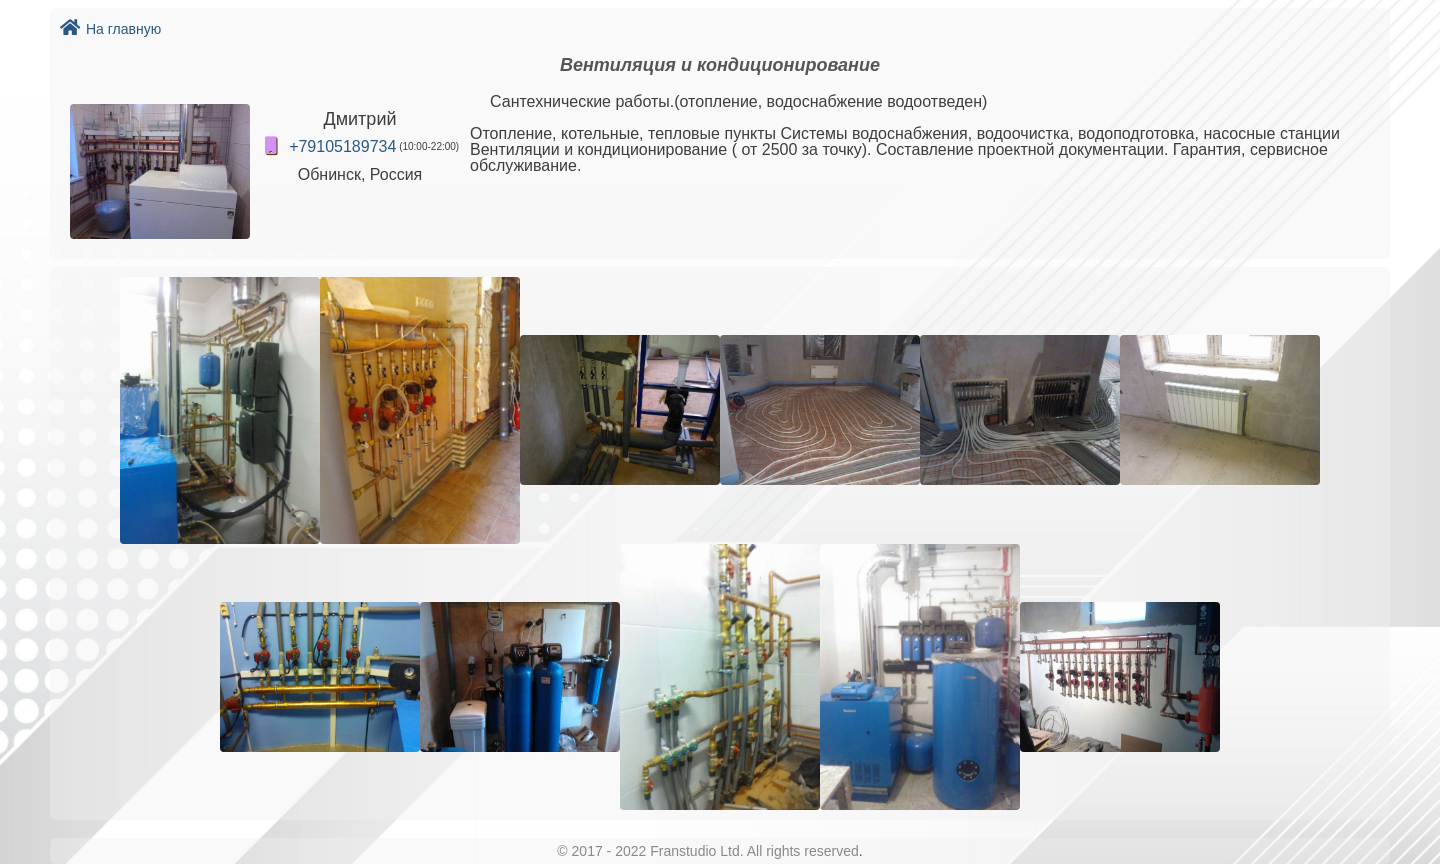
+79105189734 (342, 146)
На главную (110, 29)
